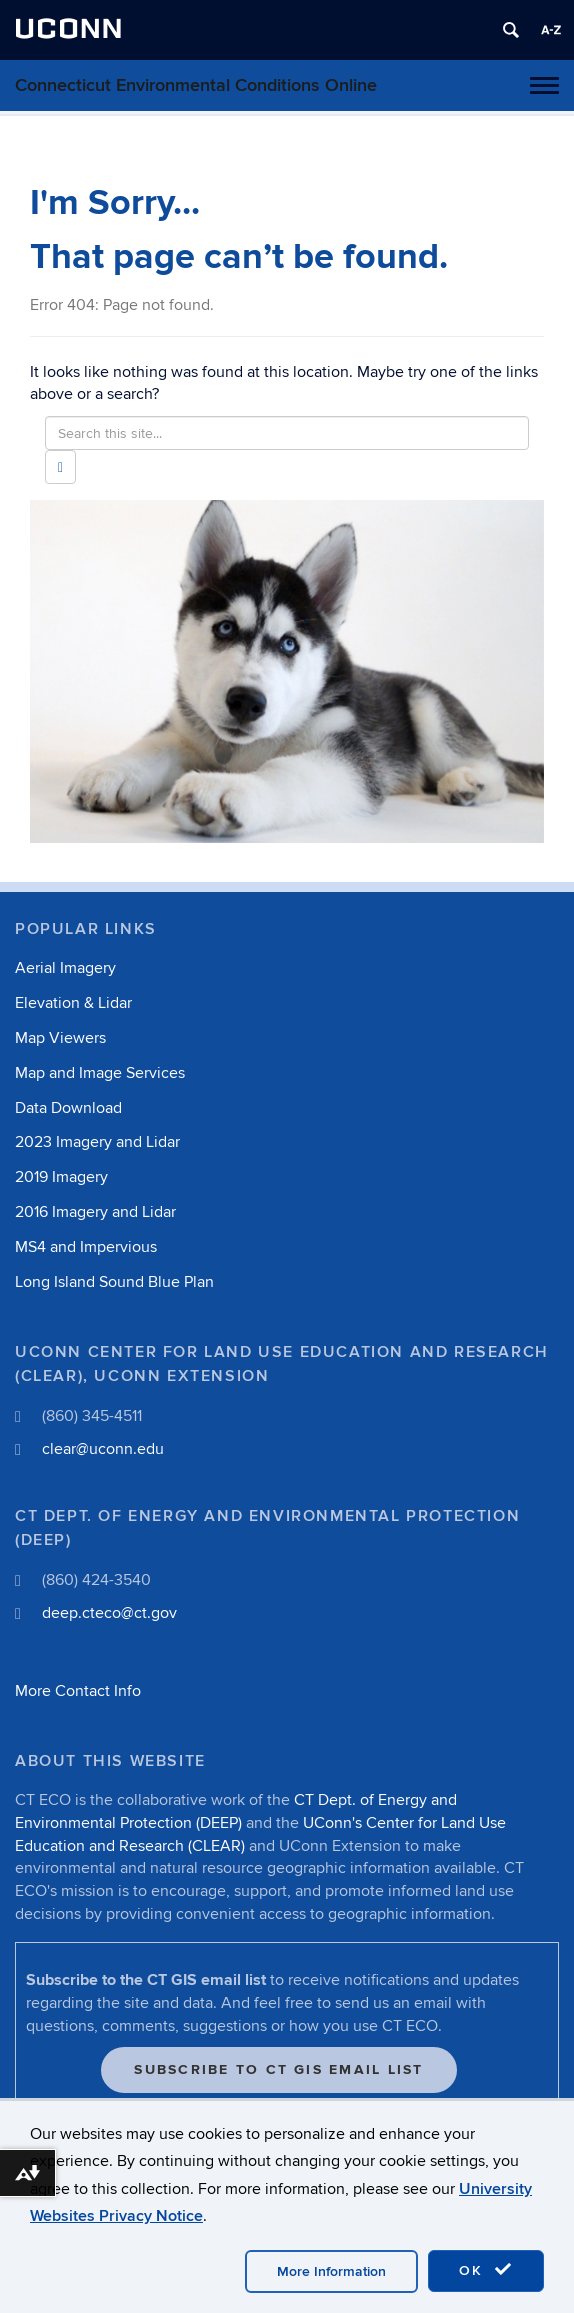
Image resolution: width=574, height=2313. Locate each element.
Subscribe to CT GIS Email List (278, 2069)
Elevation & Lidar (73, 1003)
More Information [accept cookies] (331, 2271)
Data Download (68, 1108)
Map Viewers (60, 1038)
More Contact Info (78, 1691)
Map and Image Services (100, 1073)
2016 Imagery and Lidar (95, 1212)
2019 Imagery (61, 1177)
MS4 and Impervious (86, 1247)
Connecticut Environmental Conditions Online (196, 85)
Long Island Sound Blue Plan (114, 1282)
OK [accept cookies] (486, 2270)
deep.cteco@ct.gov (109, 1613)
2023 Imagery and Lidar (97, 1142)
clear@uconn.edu (103, 1449)
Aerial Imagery (65, 968)
